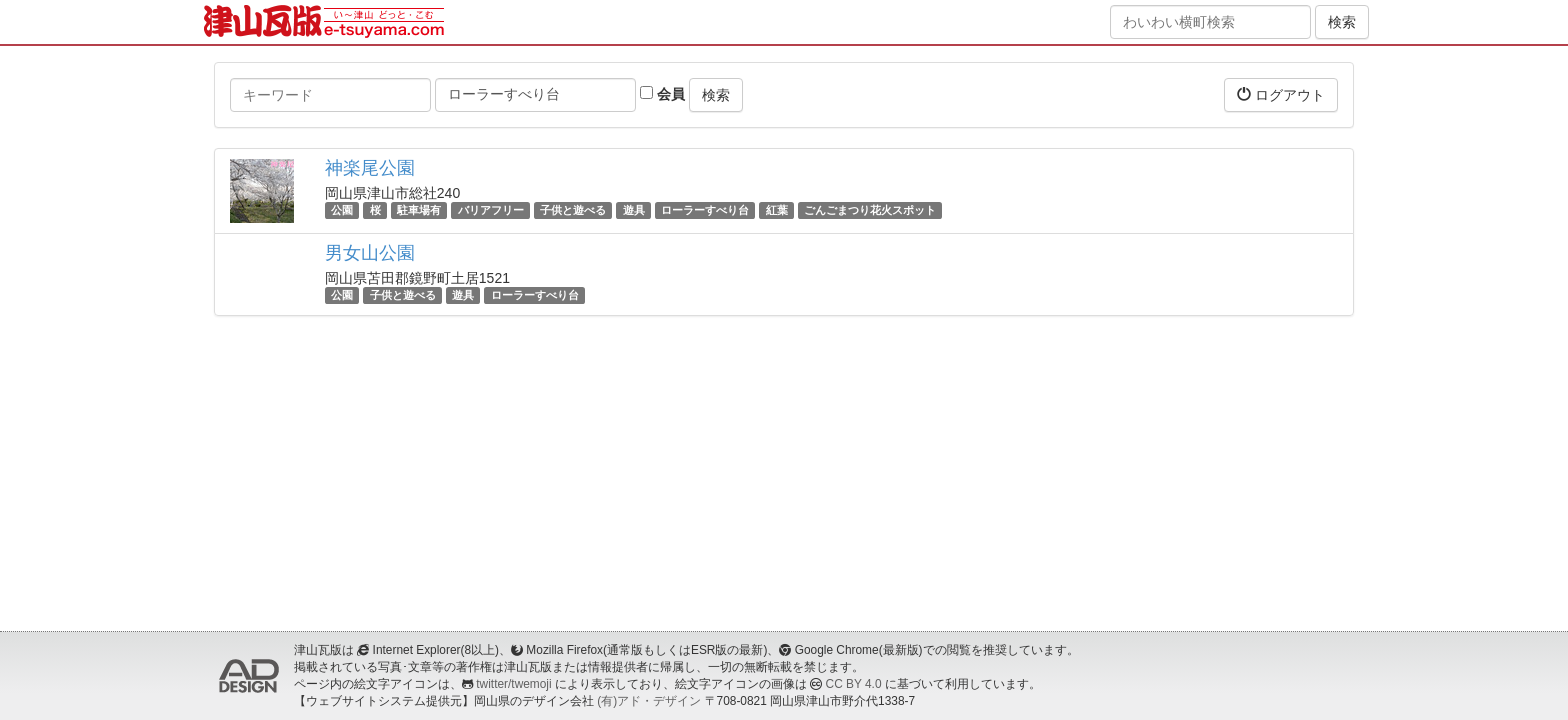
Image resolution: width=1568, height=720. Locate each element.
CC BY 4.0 (854, 684)
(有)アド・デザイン (649, 701)
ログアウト (1281, 94)
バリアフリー (491, 210)
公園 (342, 210)
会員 (662, 94)
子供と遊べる (573, 210)
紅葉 (777, 210)
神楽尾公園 (370, 168)
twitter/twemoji (513, 684)
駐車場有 (419, 210)
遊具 (634, 210)
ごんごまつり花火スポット (870, 210)
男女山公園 (370, 253)
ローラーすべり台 (705, 210)
